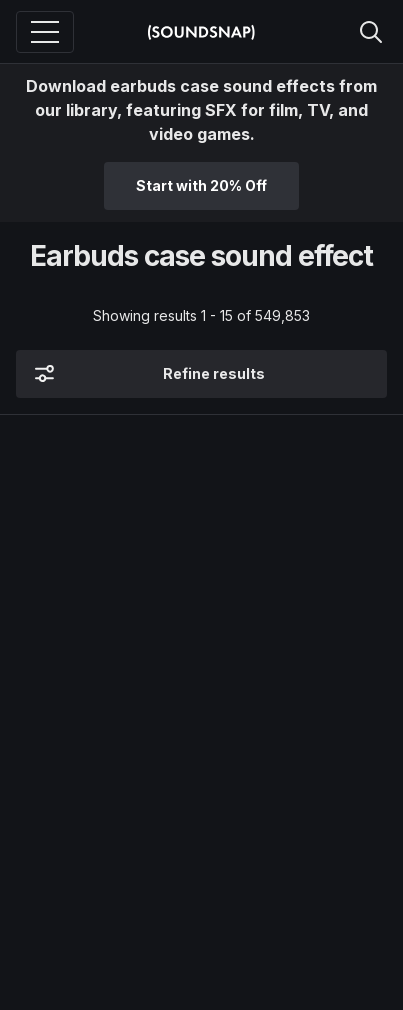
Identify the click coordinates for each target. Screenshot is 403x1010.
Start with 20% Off (201, 185)
